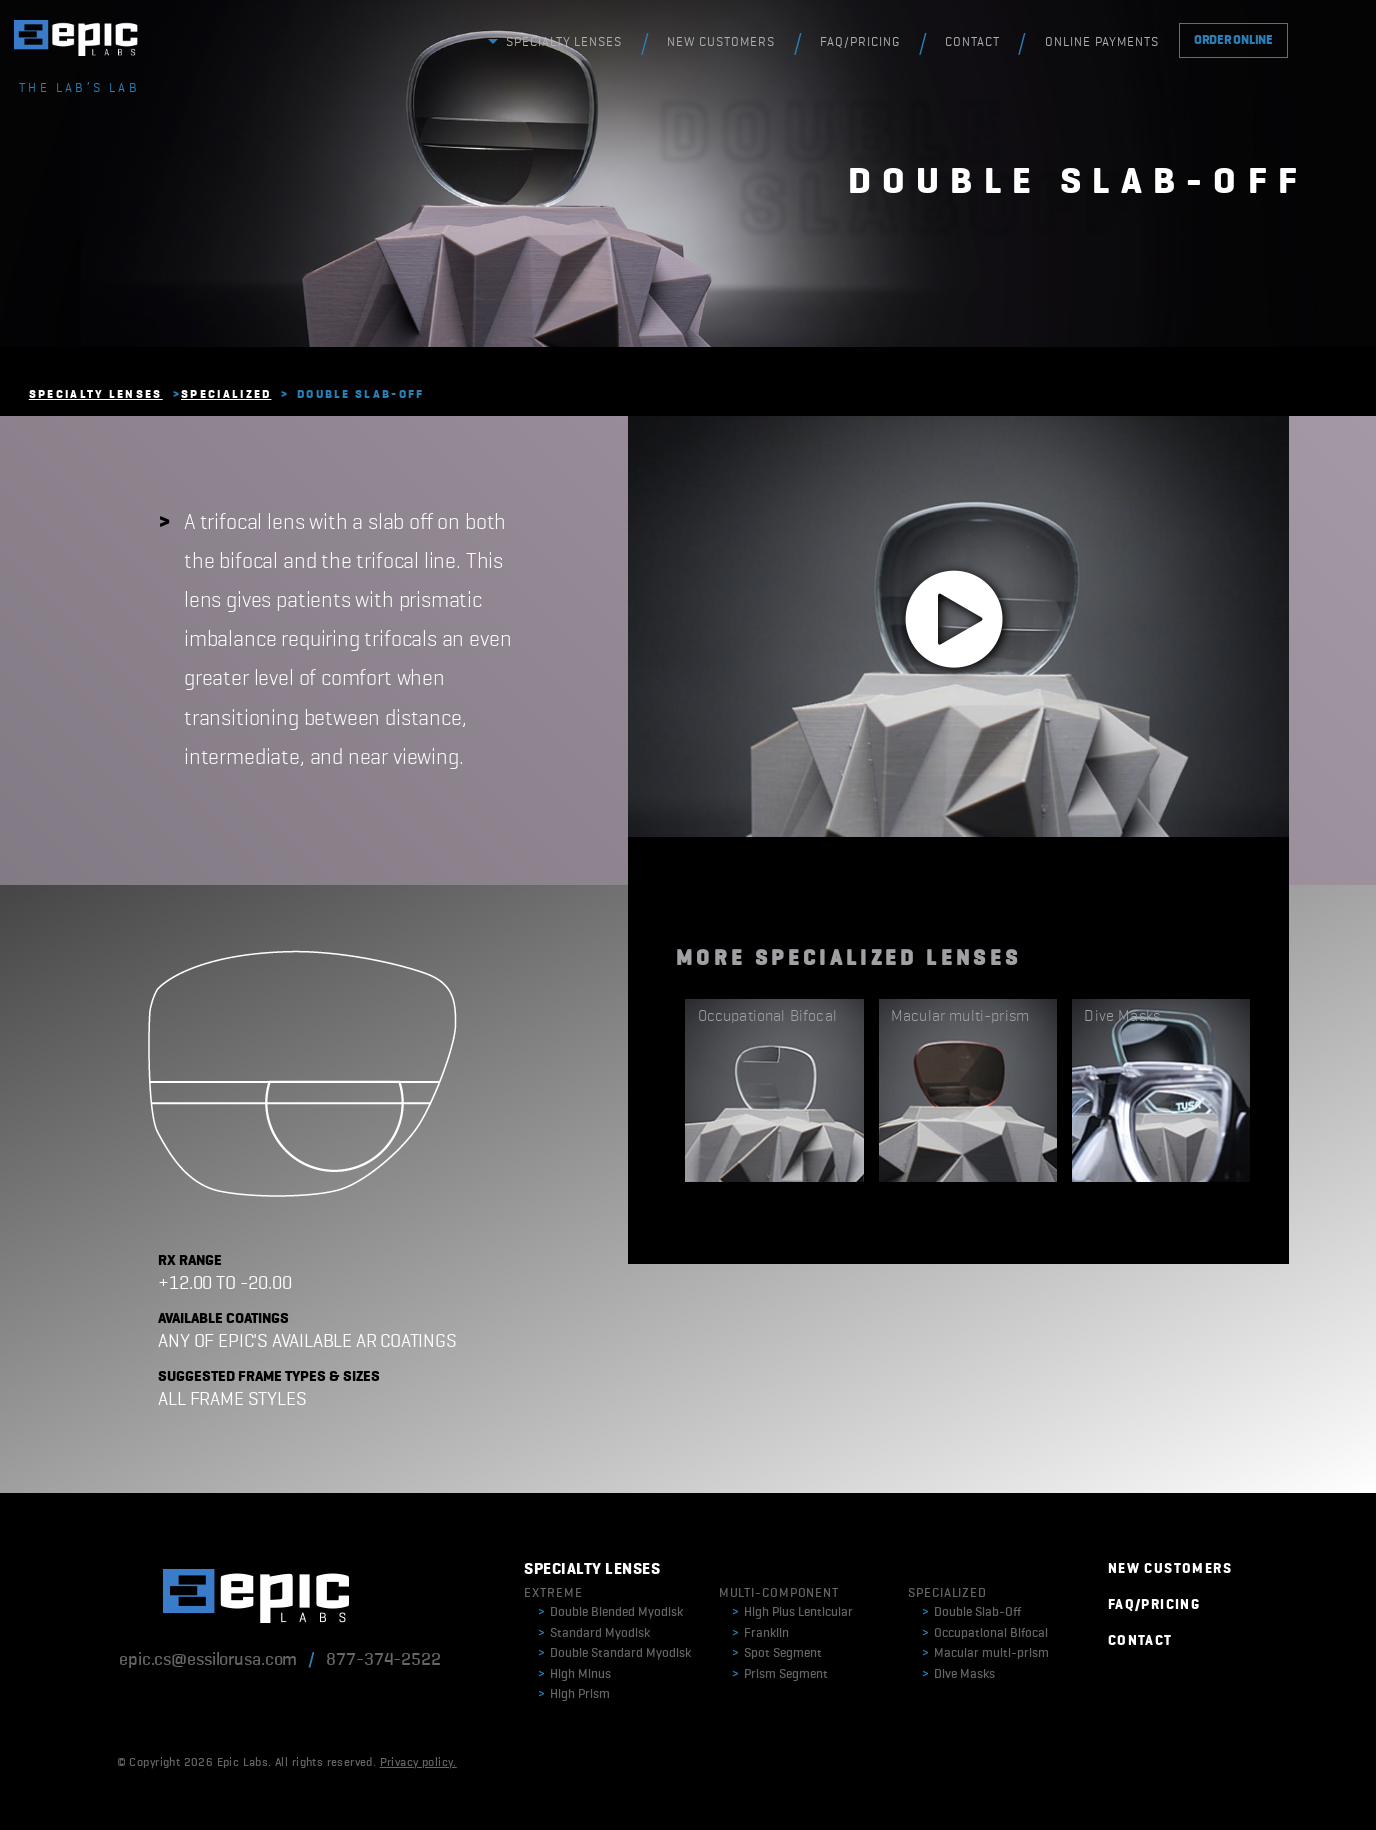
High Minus (574, 1674)
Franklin (760, 1633)
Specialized (226, 395)
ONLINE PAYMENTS (1102, 42)
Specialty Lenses (96, 395)
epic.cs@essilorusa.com (208, 1660)
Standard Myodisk (594, 1633)
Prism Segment (780, 1674)
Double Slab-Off (971, 1612)
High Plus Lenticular (792, 1612)
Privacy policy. (418, 1763)
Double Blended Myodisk (610, 1612)
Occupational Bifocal (985, 1633)
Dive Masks (958, 1674)
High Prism (574, 1694)
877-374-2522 (383, 1660)
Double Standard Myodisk (614, 1653)
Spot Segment (777, 1653)
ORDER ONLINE (1233, 40)
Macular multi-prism (985, 1653)
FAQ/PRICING (860, 42)
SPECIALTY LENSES (564, 42)
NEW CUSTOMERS (721, 42)
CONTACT (972, 42)
